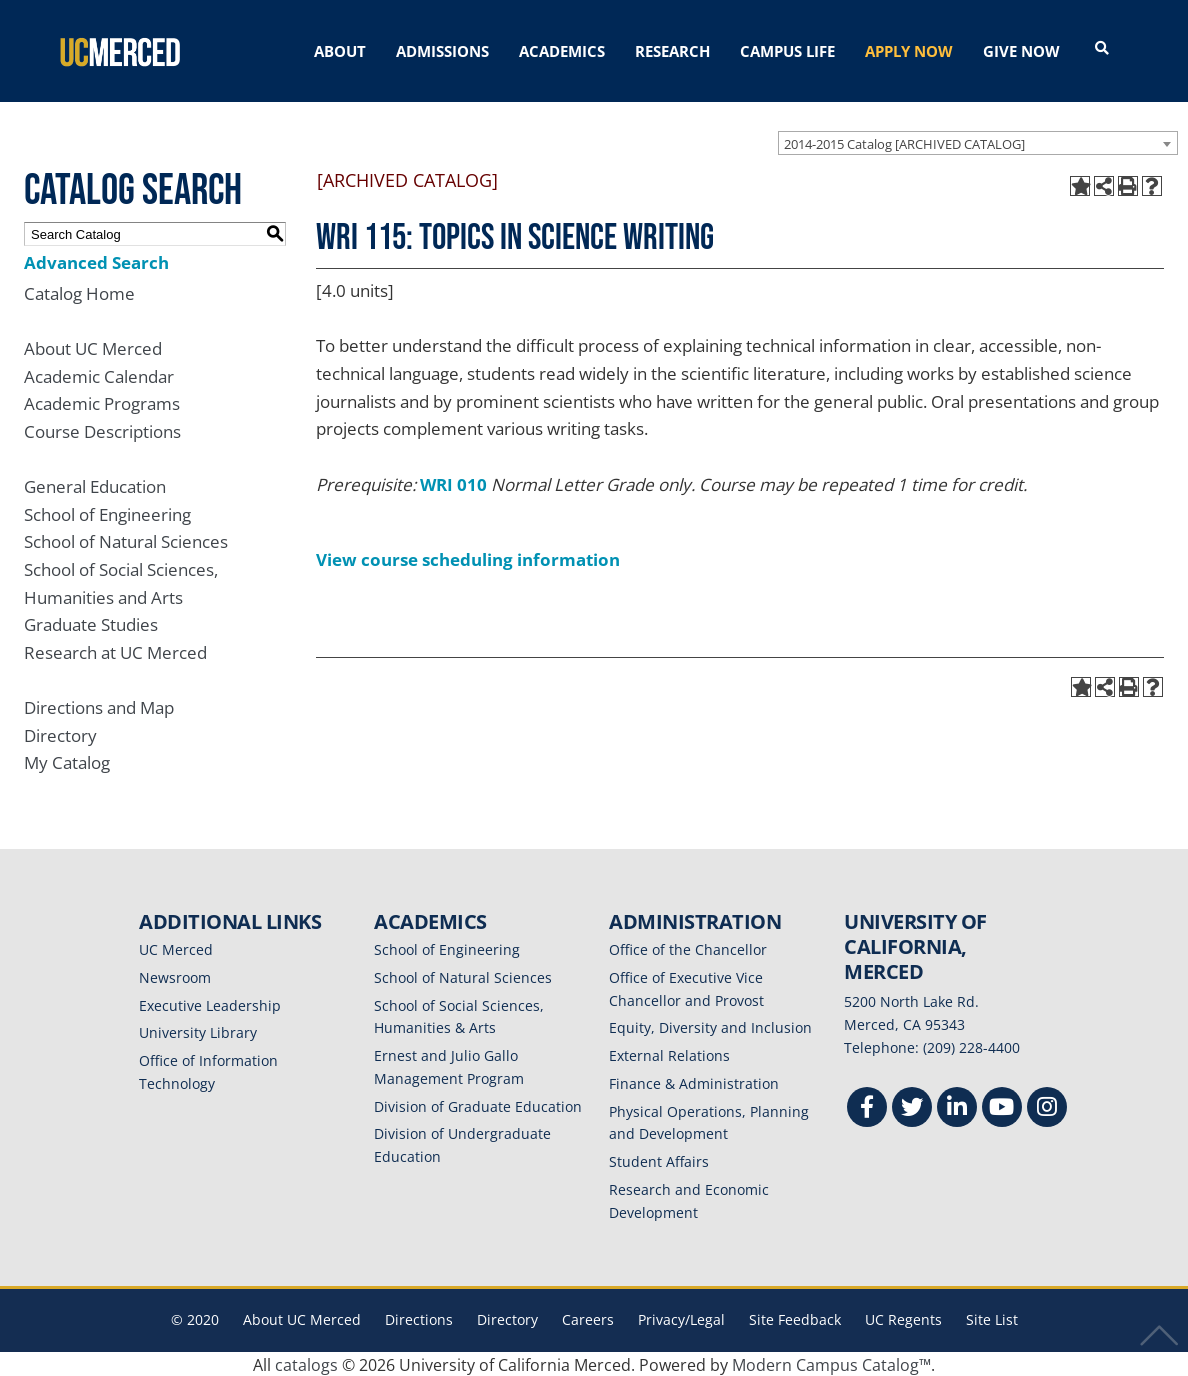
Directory (60, 733)
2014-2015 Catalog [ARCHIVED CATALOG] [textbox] (904, 142)
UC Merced (176, 947)
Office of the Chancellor (688, 947)
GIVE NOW (1021, 51)
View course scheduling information (468, 557)
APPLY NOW (909, 51)
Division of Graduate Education (478, 1104)
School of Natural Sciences (126, 540)
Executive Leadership (210, 1003)
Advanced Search (96, 260)
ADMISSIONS (442, 51)
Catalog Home (79, 291)
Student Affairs (659, 1159)
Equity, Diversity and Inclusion (710, 1026)
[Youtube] (1002, 1108)
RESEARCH (672, 51)
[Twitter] (912, 1108)
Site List (992, 1318)
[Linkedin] (957, 1108)
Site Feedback (795, 1318)
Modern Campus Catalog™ (831, 1363)
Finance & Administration (694, 1081)
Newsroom (175, 975)
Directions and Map (99, 705)
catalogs (306, 1363)
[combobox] (978, 141)
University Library (198, 1031)
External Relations (669, 1053)
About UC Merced (93, 346)
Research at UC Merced (115, 650)
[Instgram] (1047, 1108)
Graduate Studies (91, 623)
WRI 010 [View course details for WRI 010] (453, 482)
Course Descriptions (102, 429)
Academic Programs (102, 402)
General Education (95, 484)
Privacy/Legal (681, 1318)
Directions (419, 1318)
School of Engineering (107, 512)
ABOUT (340, 51)
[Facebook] (867, 1108)
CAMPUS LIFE (787, 51)
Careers (588, 1318)
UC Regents (903, 1318)
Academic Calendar (99, 374)
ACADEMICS (562, 51)
